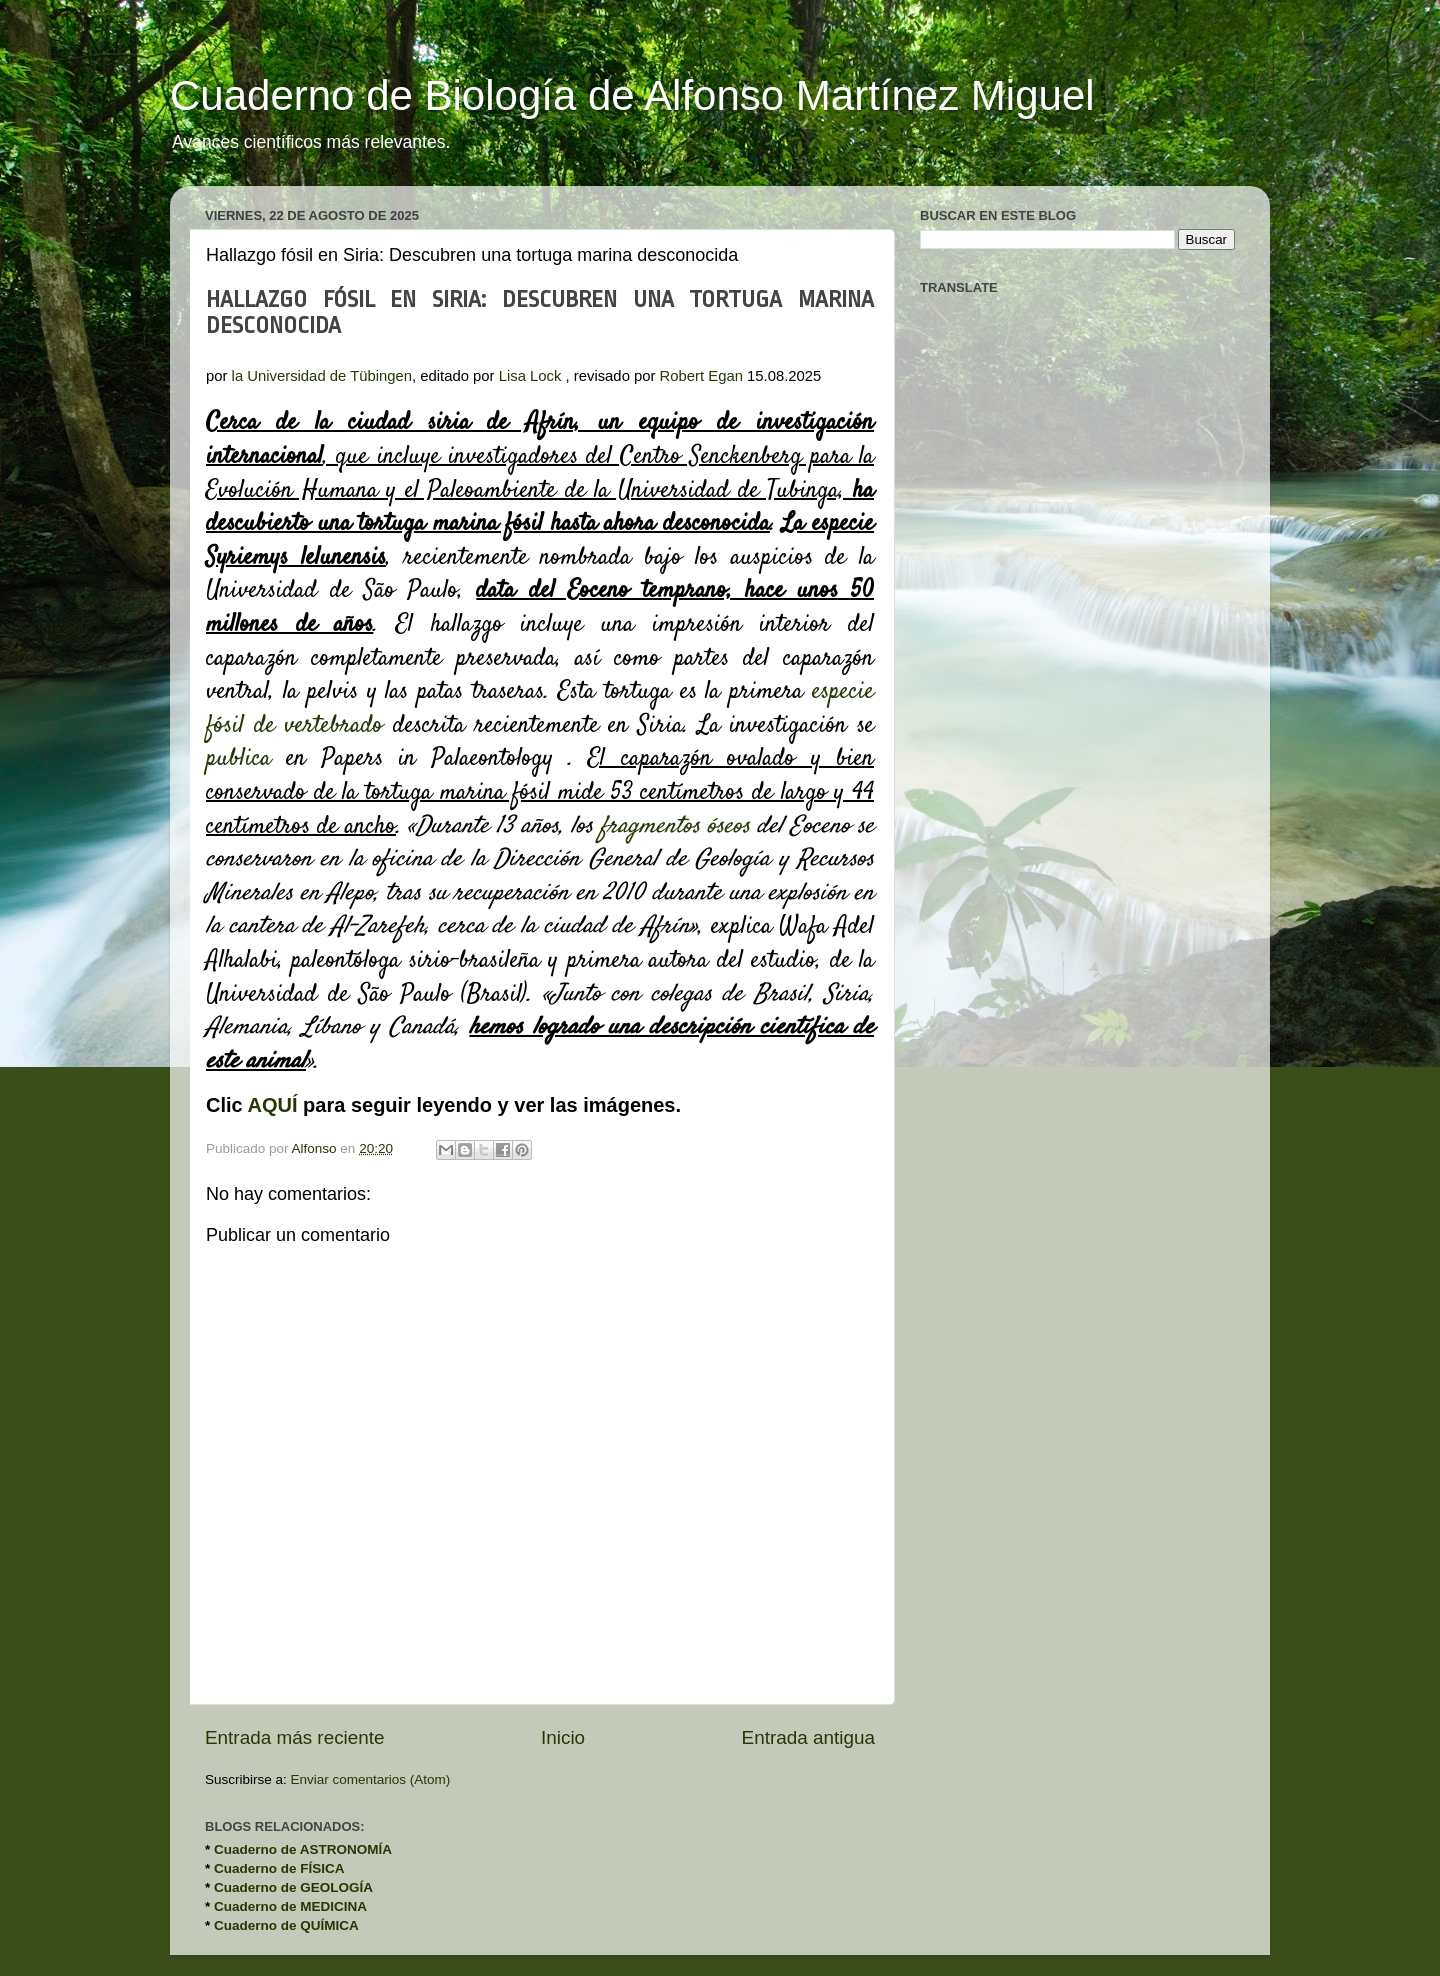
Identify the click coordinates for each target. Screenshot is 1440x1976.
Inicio (563, 1737)
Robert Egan (701, 376)
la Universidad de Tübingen (322, 376)
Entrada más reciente (295, 1737)
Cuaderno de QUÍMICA (286, 1925)
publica (238, 759)
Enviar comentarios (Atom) (371, 1779)
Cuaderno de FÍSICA (279, 1868)
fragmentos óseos (675, 827)
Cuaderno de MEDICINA (290, 1906)
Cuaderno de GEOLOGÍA (293, 1887)
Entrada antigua (808, 1737)
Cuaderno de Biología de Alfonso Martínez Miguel (632, 95)
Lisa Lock (530, 376)
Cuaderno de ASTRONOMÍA (303, 1849)
